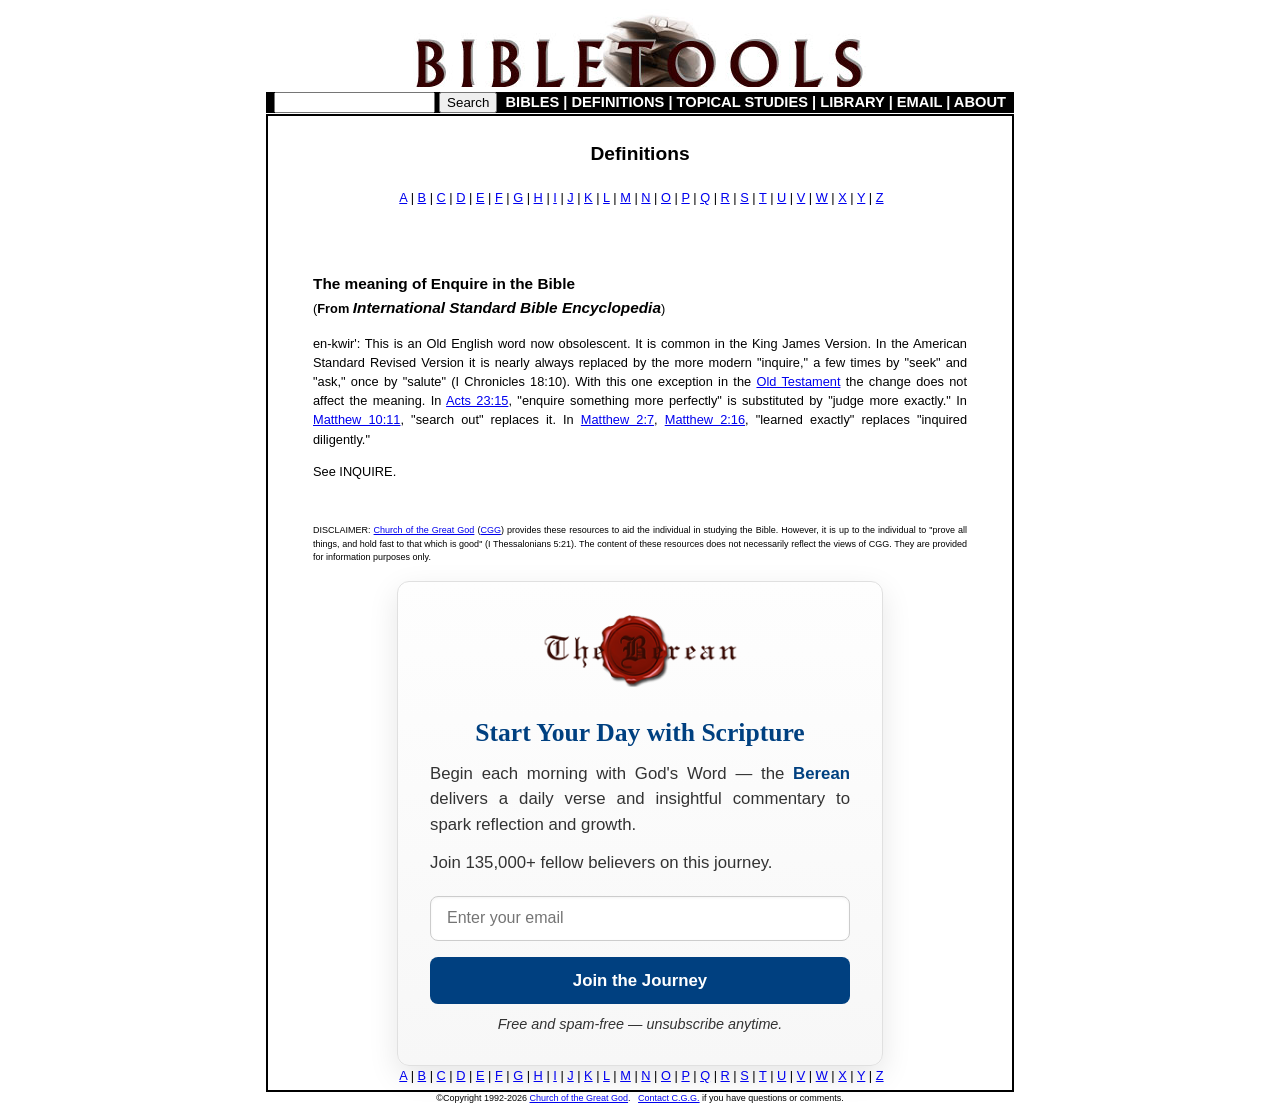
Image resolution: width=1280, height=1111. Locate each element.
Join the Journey (640, 980)
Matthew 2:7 (617, 419)
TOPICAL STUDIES (742, 102)
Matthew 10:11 (356, 419)
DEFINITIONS (618, 102)
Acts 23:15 (477, 400)
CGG (490, 530)
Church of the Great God (424, 530)
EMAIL (919, 102)
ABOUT (980, 102)
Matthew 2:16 (705, 419)
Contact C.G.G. (669, 1098)
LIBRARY (852, 102)
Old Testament (798, 381)
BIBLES (533, 102)
